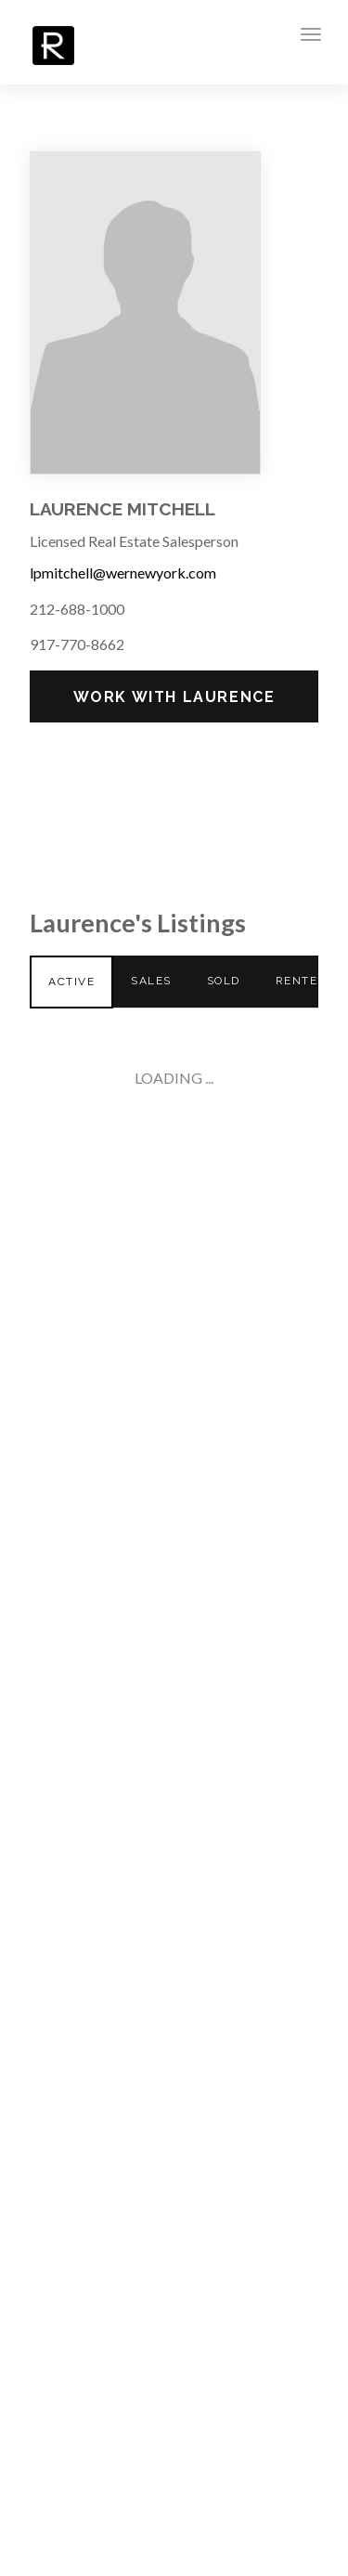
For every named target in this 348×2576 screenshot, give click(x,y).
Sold (223, 980)
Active (71, 981)
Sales (151, 980)
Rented (301, 980)
